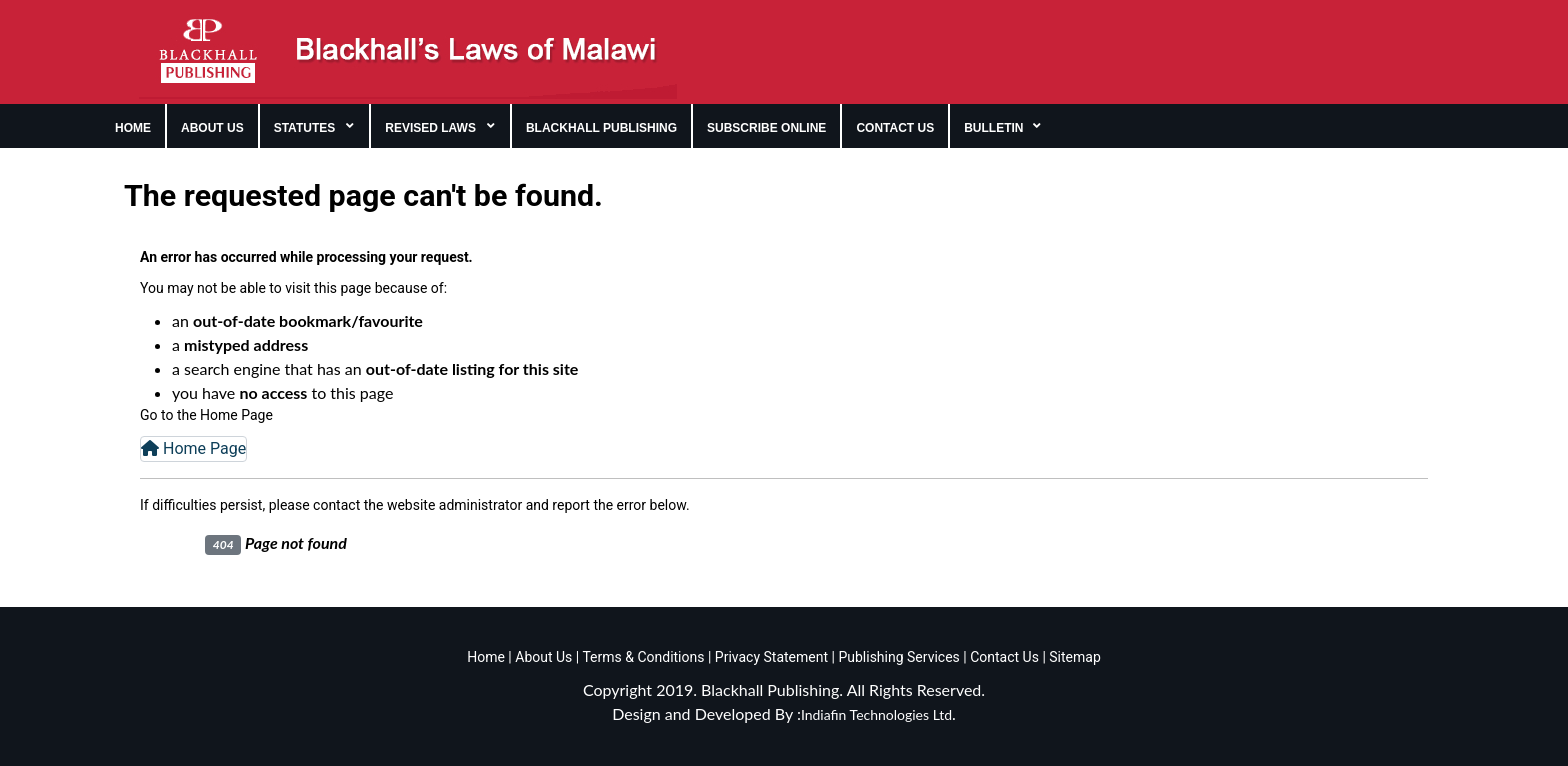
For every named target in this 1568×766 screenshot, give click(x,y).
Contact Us (1004, 657)
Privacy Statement (769, 657)
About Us (542, 657)
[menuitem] (133, 126)
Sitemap (1074, 657)
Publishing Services (897, 657)
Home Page (193, 448)
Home (486, 657)
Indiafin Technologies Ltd (876, 714)
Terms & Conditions (643, 657)
